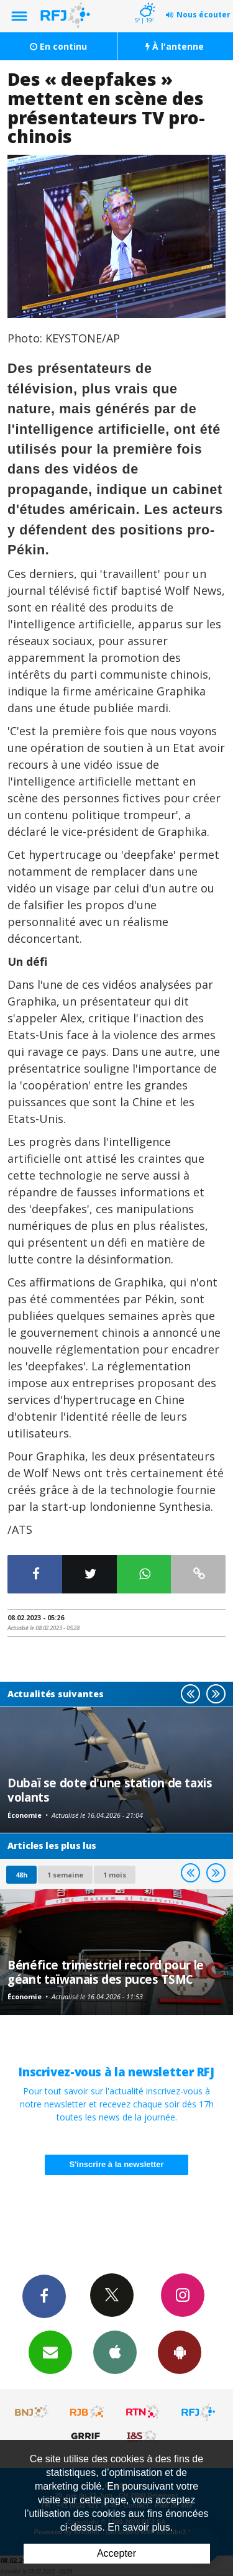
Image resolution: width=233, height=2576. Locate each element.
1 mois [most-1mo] (114, 1874)
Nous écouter (203, 14)
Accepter (116, 2553)
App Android (179, 2352)
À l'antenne (174, 46)
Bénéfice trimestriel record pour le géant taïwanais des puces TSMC (105, 1971)
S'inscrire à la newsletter (117, 2164)
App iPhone (115, 2352)
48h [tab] (21, 1874)
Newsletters (50, 2352)
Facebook (44, 2296)
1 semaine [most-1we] (65, 1874)
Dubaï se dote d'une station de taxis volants (109, 1789)
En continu (58, 46)
